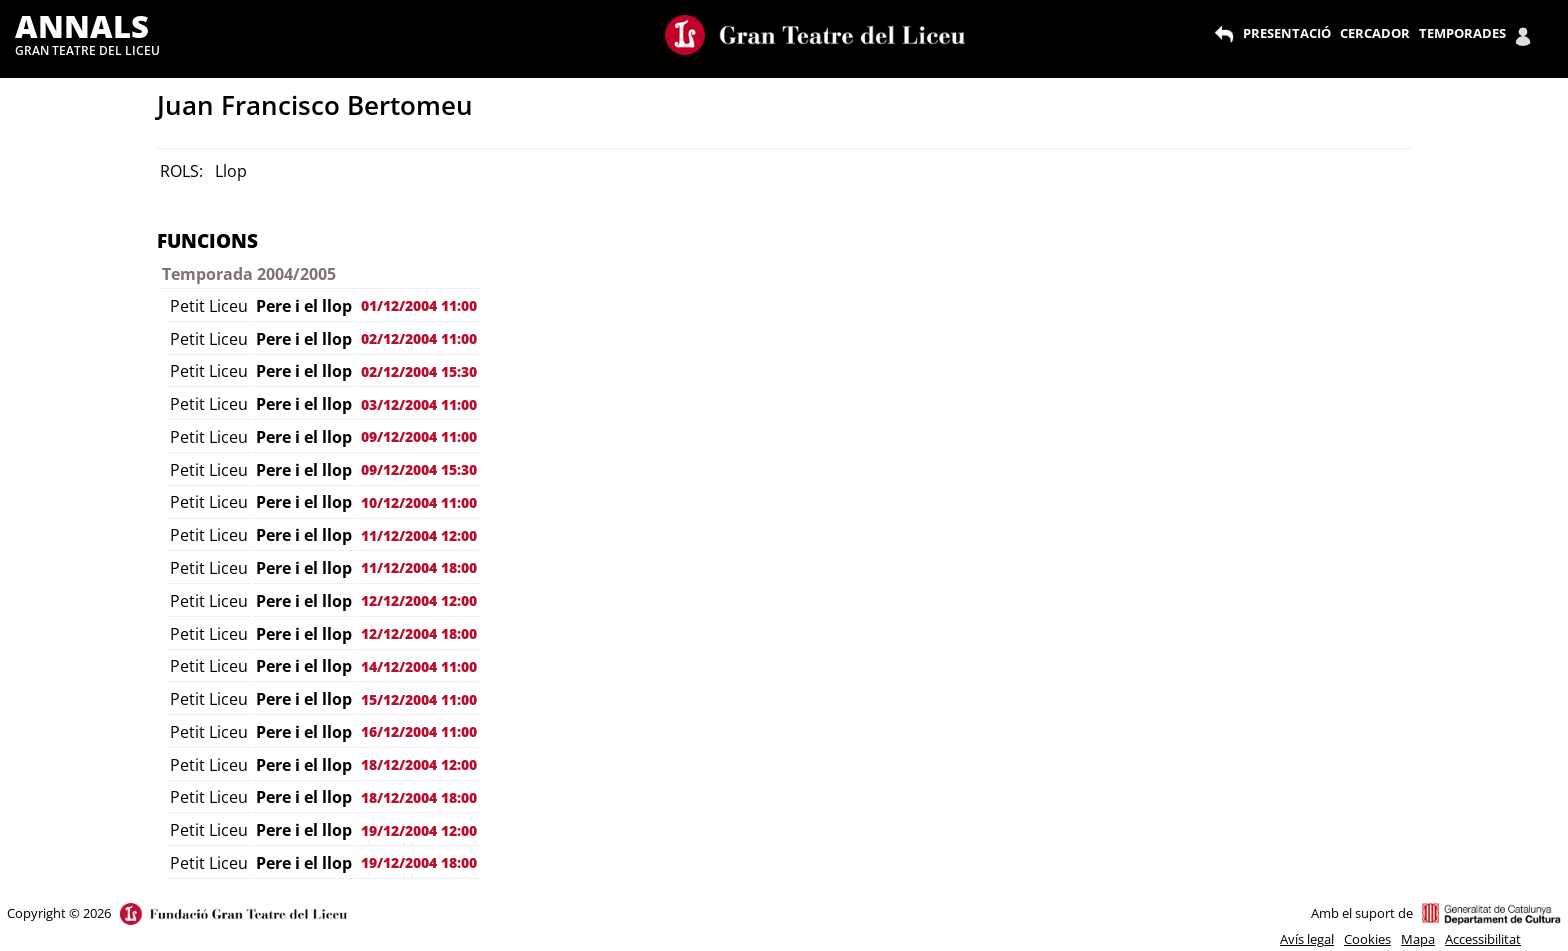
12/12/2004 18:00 (419, 633)
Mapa (1418, 939)
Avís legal (1307, 939)
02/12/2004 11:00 (419, 338)
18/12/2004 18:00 (419, 797)
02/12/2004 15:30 (419, 371)
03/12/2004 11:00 (419, 404)
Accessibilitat (1483, 939)
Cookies (1367, 939)
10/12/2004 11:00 (419, 502)
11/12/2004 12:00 (419, 535)
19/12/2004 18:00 (419, 862)
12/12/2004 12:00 (419, 600)
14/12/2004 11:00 (419, 666)
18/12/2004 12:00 (419, 764)
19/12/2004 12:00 (419, 830)
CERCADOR (1375, 33)
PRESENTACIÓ (1287, 33)
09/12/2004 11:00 (419, 436)
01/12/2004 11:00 (419, 305)
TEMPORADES (1462, 33)
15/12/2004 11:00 (419, 699)
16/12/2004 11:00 (419, 731)
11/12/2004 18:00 (419, 567)
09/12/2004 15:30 (419, 469)
